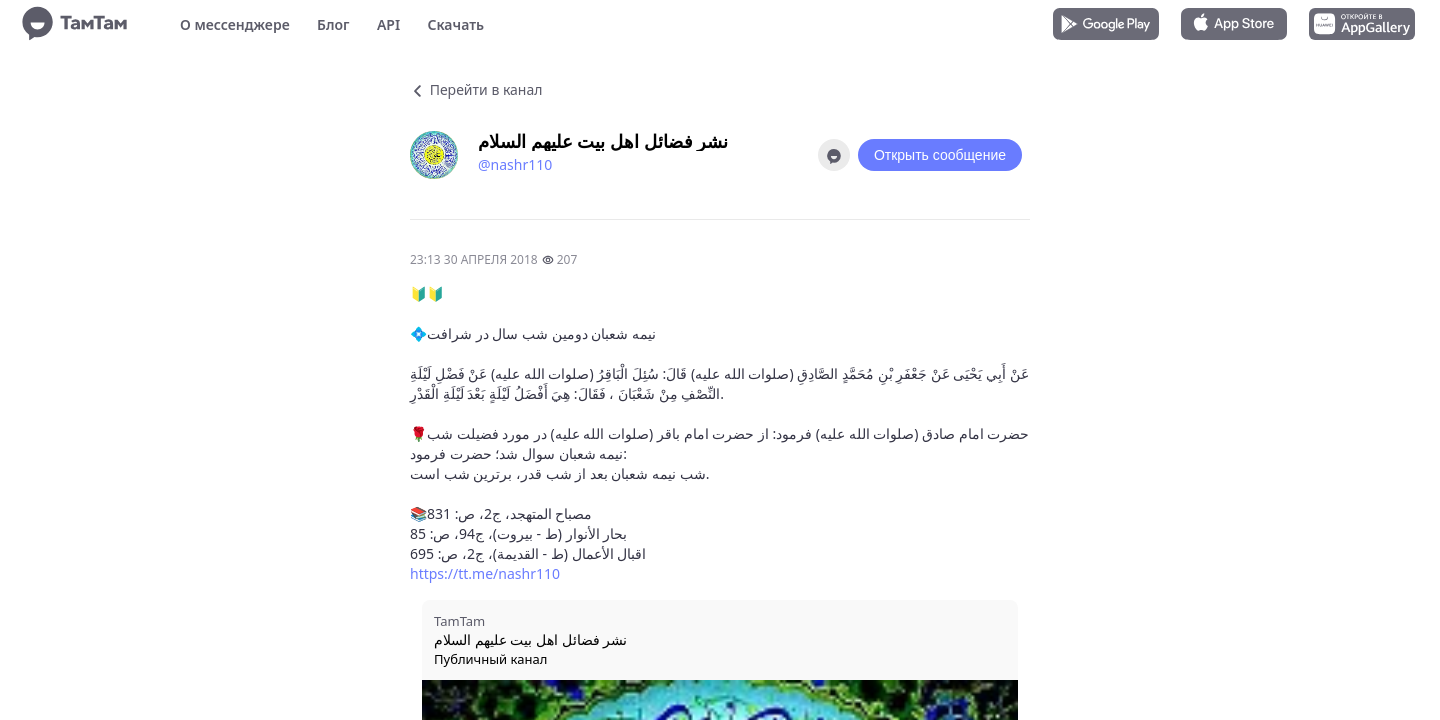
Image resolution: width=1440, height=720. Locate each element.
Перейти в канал (476, 89)
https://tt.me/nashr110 (485, 573)
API (388, 24)
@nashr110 (515, 164)
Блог (333, 24)
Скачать (455, 24)
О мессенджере (235, 24)
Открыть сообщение (940, 155)
